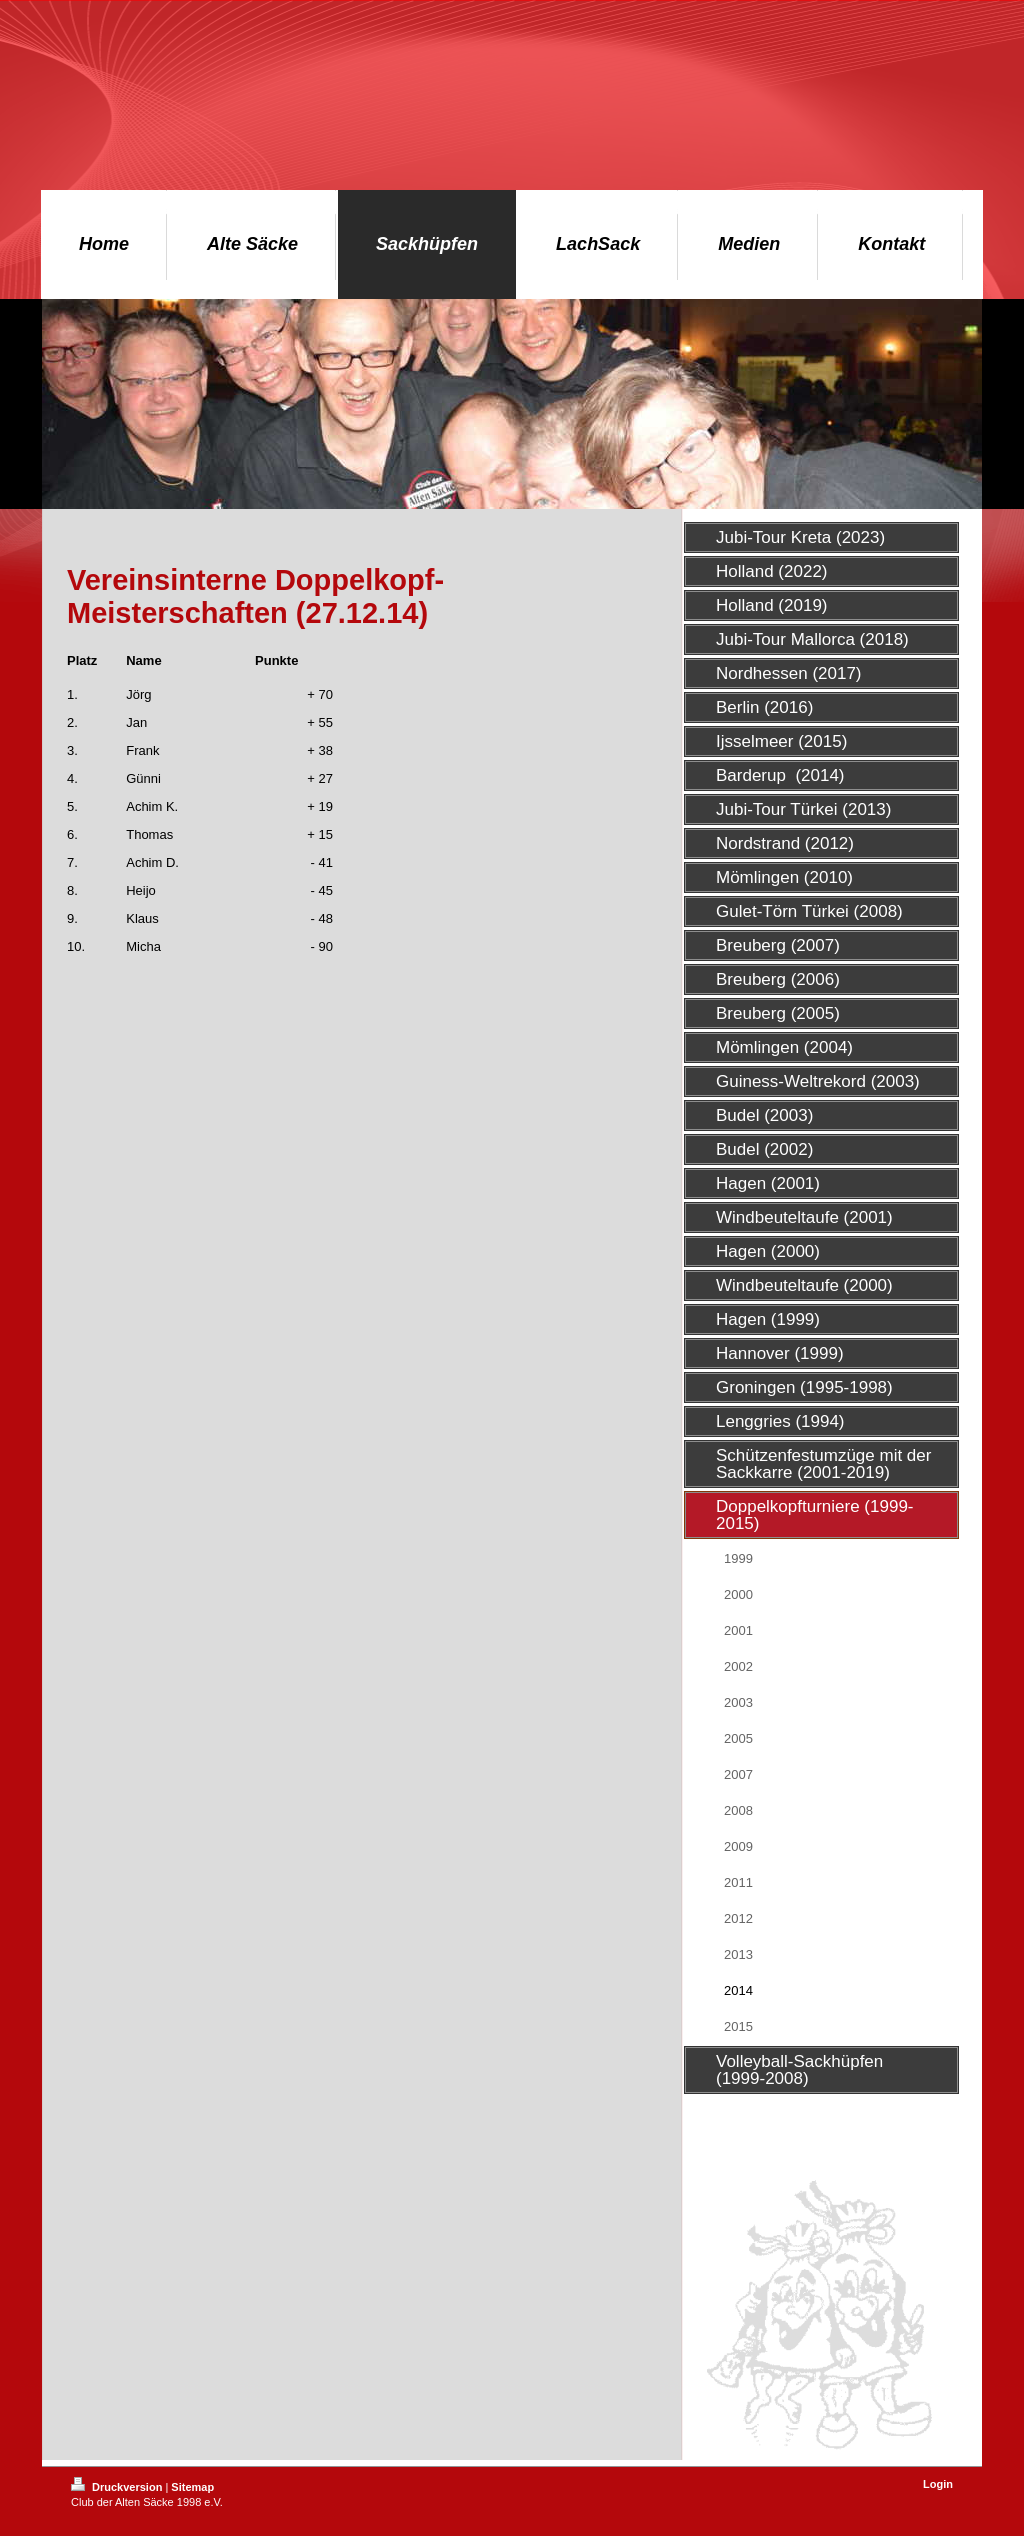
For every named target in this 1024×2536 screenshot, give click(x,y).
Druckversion (118, 2487)
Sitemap (192, 2487)
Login (938, 2484)
